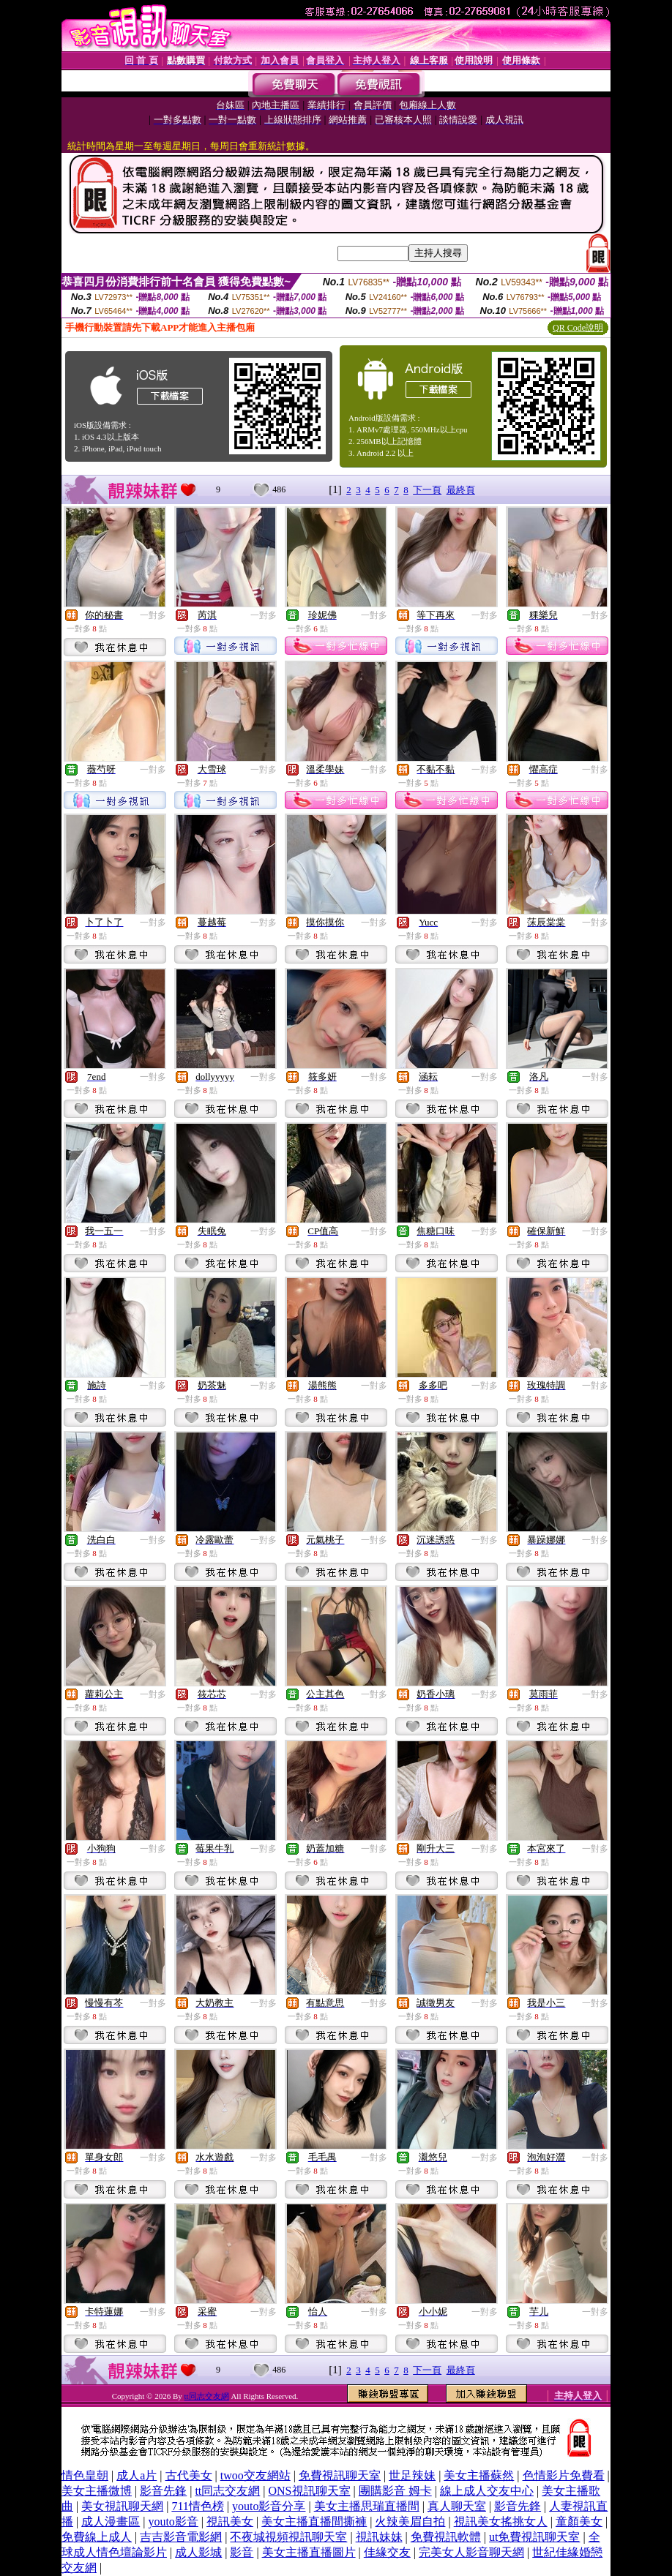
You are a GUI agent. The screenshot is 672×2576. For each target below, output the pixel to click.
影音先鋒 (163, 2491)
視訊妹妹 (379, 2537)
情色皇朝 (84, 2475)
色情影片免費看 (564, 2475)
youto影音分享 (268, 2506)
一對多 (153, 615)
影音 (241, 2552)
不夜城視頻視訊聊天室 (288, 2537)
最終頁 (461, 489)
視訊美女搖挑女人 (501, 2521)
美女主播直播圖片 (309, 2552)
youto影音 (173, 2521)
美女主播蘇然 (479, 2475)
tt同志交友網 (206, 2396)
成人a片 (136, 2475)
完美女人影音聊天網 (471, 2552)
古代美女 (188, 2475)
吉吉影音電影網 (181, 2537)
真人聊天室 (457, 2506)
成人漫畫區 (110, 2521)
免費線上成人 (96, 2537)
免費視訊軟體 (446, 2537)
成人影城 (198, 2552)
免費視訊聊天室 (340, 2475)
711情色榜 (197, 2506)
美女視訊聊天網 (122, 2506)
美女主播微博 (96, 2491)
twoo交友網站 (255, 2475)
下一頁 (427, 489)
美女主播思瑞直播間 (366, 2506)
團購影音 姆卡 (395, 2491)
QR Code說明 (578, 328)
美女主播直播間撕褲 (314, 2521)
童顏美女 (579, 2521)
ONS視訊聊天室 (310, 2491)
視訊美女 (229, 2521)
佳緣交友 (387, 2552)
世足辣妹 (412, 2475)
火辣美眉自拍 (410, 2521)
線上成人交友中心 (487, 2491)
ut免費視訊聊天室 (534, 2537)
